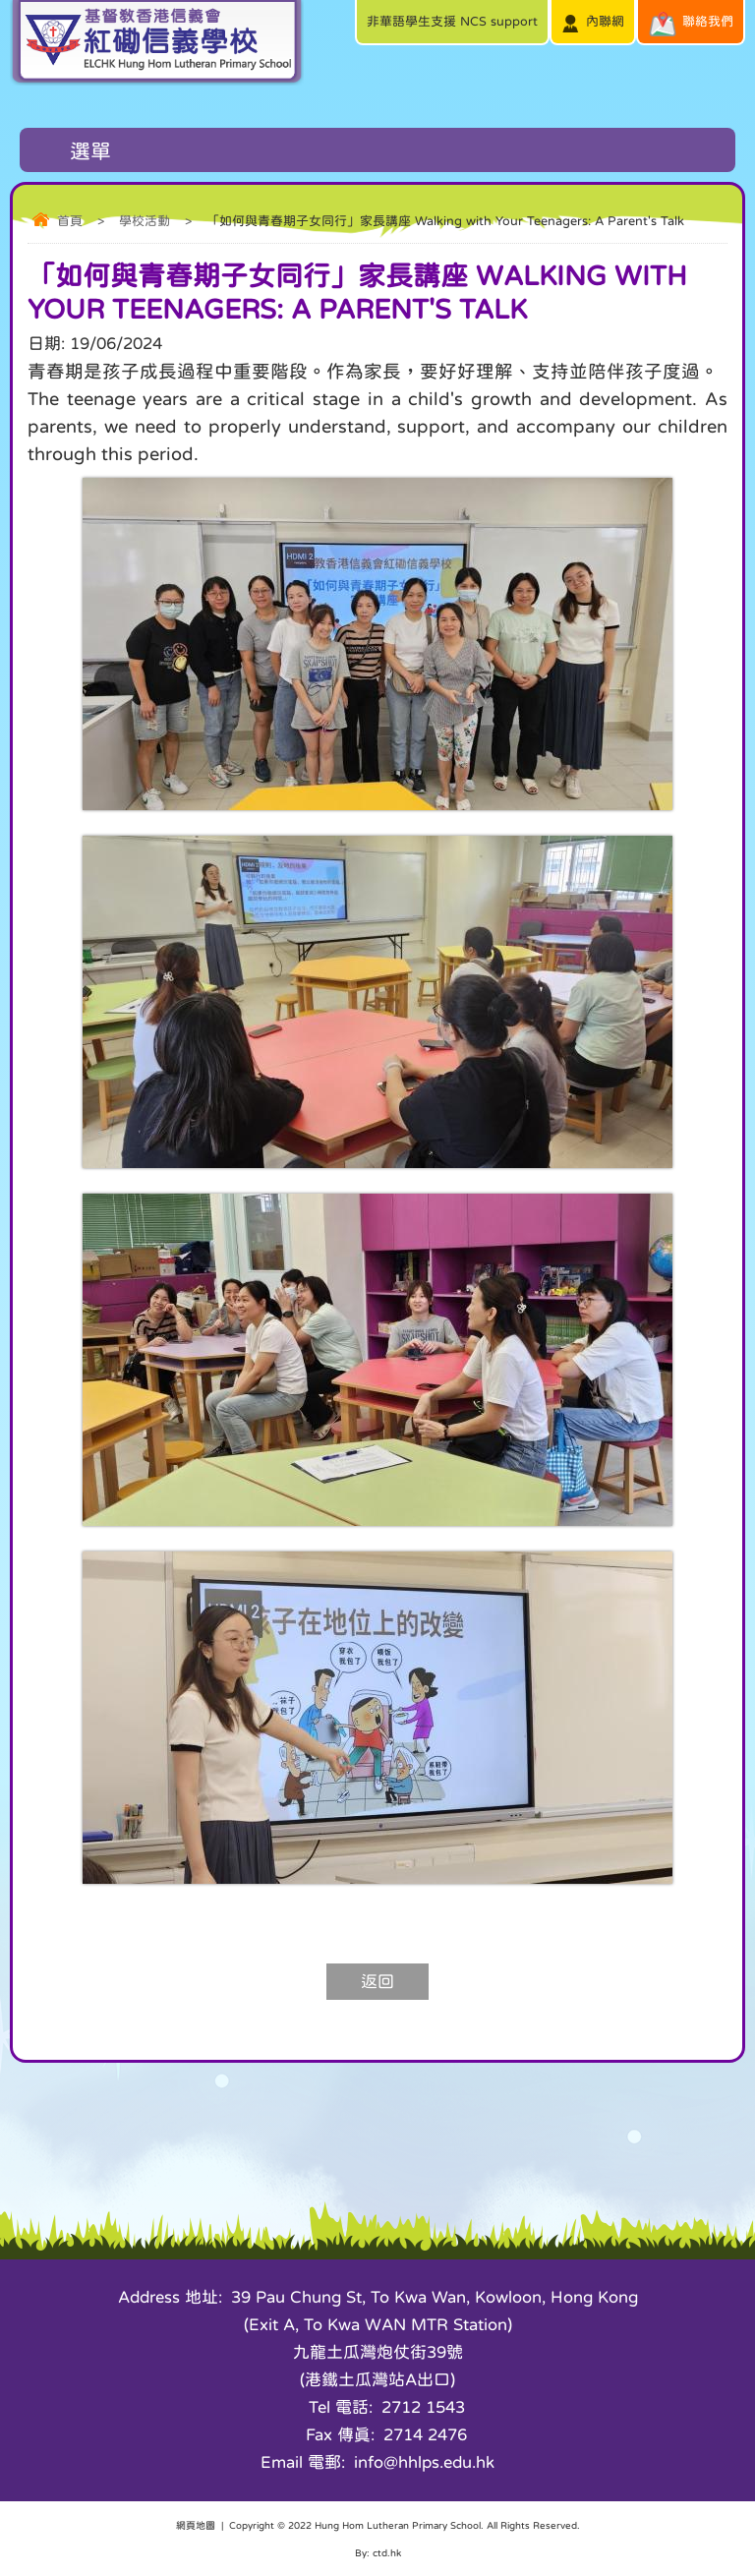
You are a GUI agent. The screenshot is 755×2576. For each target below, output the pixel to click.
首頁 (70, 220)
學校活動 (144, 220)
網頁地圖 (195, 2525)
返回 (377, 1981)
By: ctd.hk (378, 2552)
